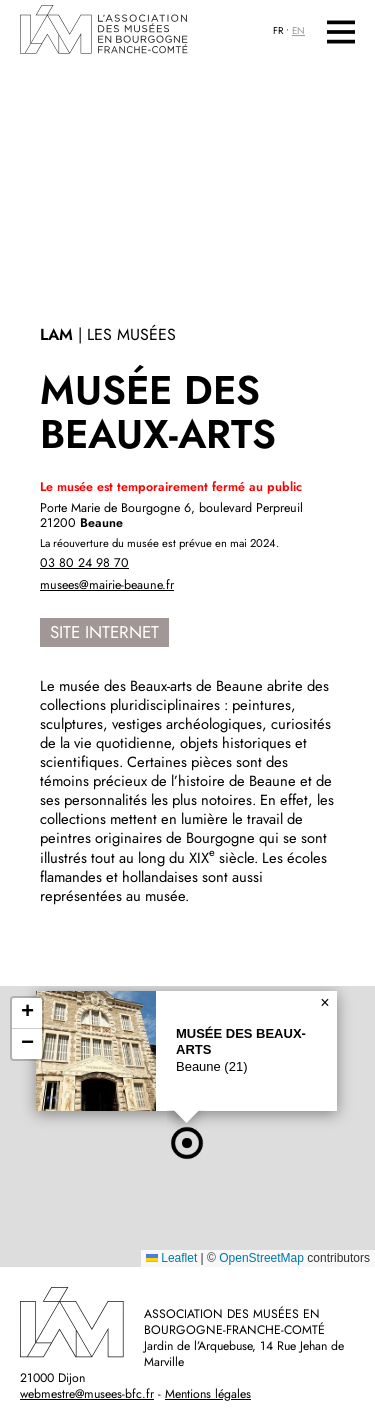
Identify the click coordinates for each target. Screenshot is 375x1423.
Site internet (104, 632)
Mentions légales (208, 1394)
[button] (187, 1143)
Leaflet (171, 1258)
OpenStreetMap (261, 1258)
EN (298, 31)
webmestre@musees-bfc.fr (87, 1394)
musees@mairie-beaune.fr (107, 585)
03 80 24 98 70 (84, 563)
